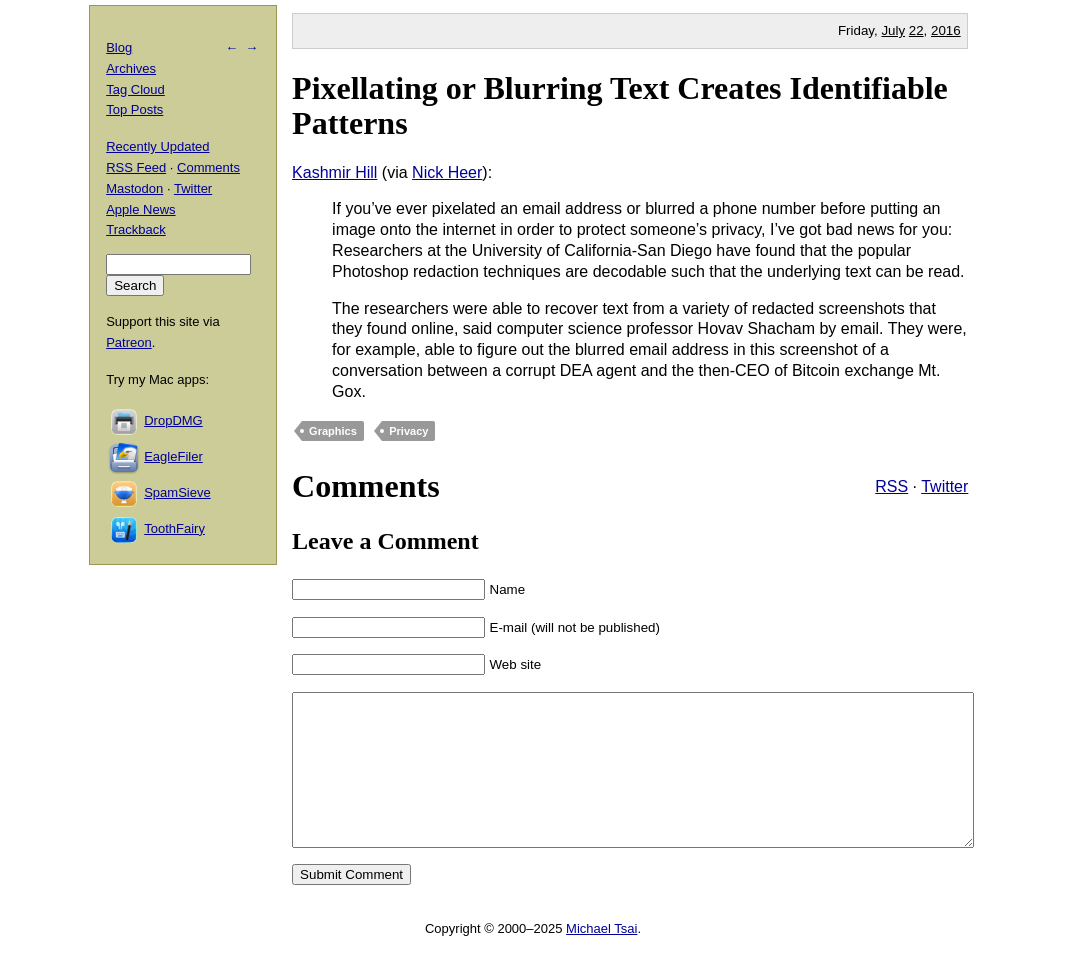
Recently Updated (157, 146)
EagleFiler (173, 456)
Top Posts (134, 109)
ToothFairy (174, 528)
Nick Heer (447, 172)
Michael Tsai (601, 958)
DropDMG (173, 420)
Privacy (408, 431)
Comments (208, 167)
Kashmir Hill (334, 172)
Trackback (135, 229)
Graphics (333, 431)
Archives (131, 68)
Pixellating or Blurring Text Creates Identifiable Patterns (620, 105)
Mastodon (134, 188)
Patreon (129, 342)
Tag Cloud (135, 89)
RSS (891, 486)
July (893, 30)
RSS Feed (136, 167)
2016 (946, 30)
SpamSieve (177, 492)
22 (916, 30)
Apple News (140, 209)
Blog (119, 47)
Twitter (944, 486)
